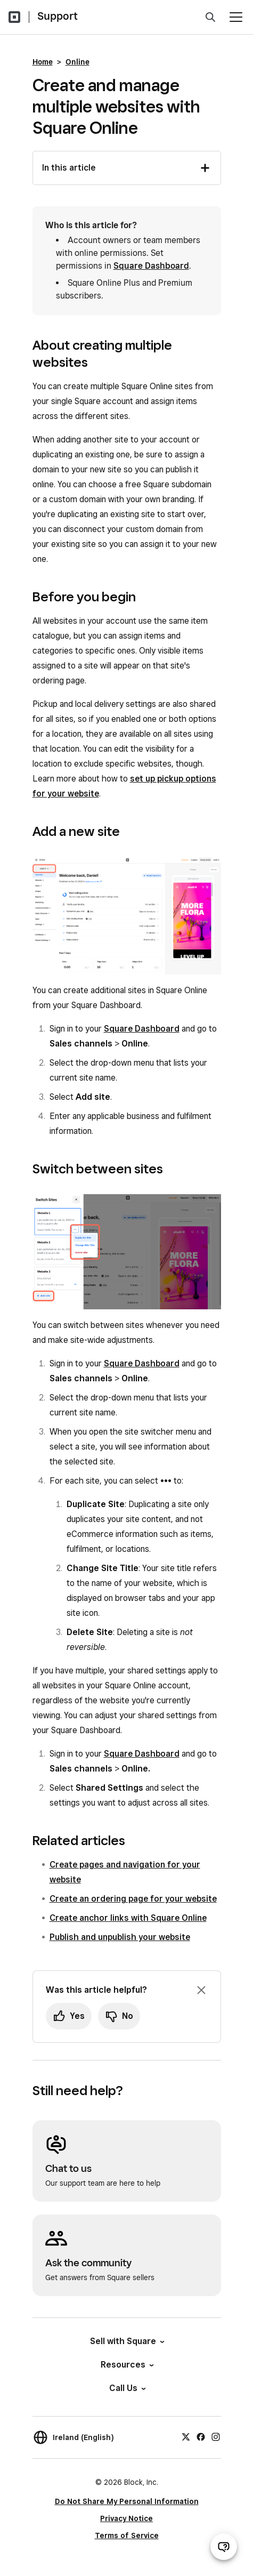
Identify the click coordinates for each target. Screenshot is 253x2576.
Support (57, 16)
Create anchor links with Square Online (128, 1918)
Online (77, 62)
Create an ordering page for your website (133, 1899)
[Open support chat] (223, 2546)
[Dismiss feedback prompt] (201, 1990)
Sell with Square (126, 2341)
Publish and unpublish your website (120, 1937)
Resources (126, 2365)
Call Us (126, 2388)
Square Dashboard (151, 266)
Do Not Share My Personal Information (127, 2501)
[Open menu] (236, 17)
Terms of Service (127, 2535)
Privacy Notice (126, 2518)
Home (42, 62)
